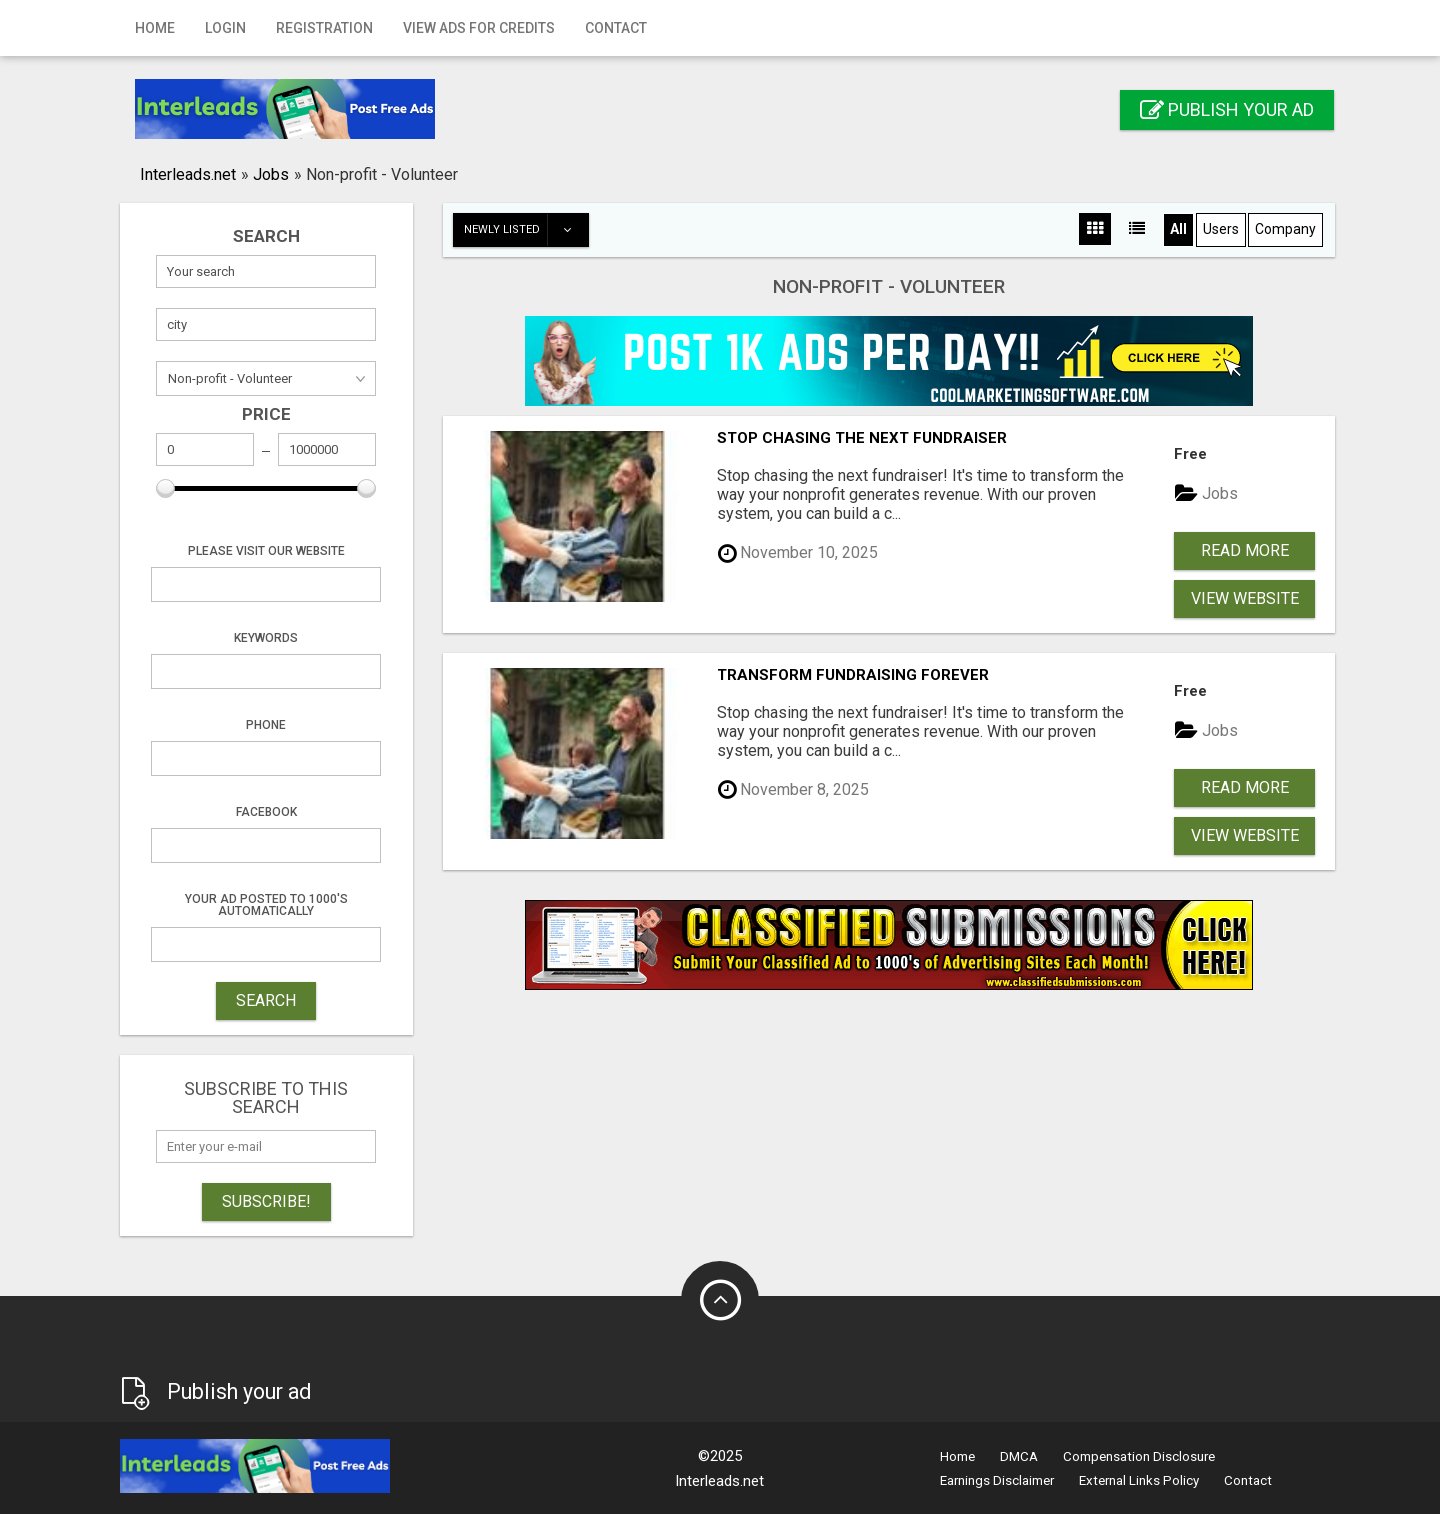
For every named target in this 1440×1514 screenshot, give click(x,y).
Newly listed (526, 230)
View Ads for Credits (479, 28)
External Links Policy (1139, 1480)
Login (225, 28)
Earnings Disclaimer (997, 1480)
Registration (324, 28)
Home (155, 28)
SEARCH (266, 1000)
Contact (616, 28)
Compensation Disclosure (1139, 1456)
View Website (1245, 598)
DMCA (1019, 1456)
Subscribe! (266, 1201)
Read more (1245, 550)
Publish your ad (1227, 109)
